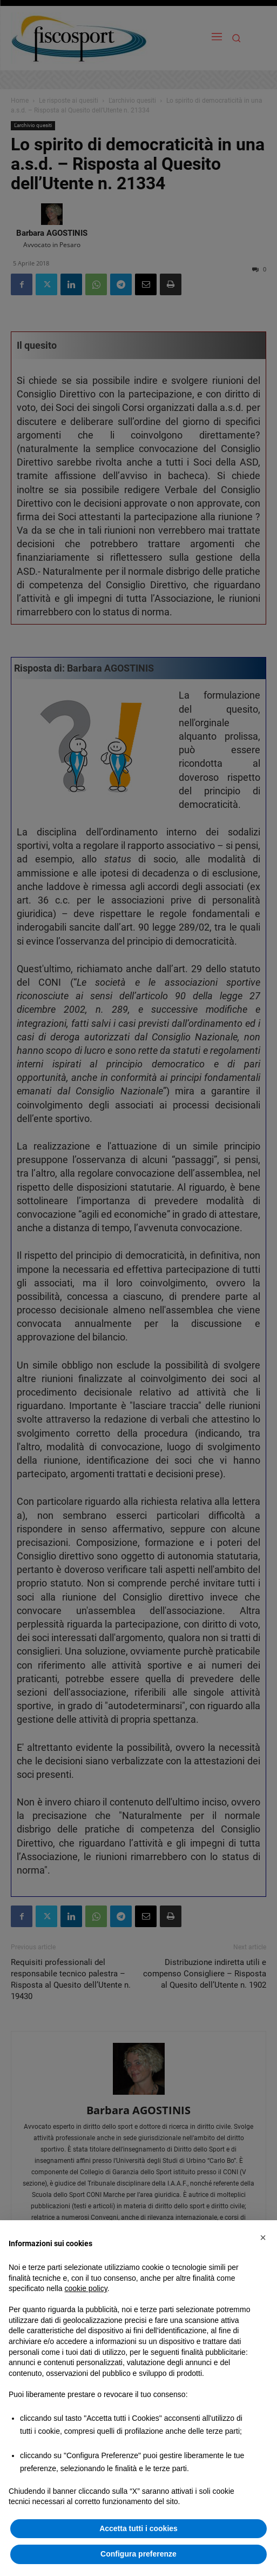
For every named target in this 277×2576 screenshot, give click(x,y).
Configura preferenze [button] (138, 2554)
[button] (263, 2237)
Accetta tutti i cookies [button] (138, 2528)
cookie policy (86, 2288)
